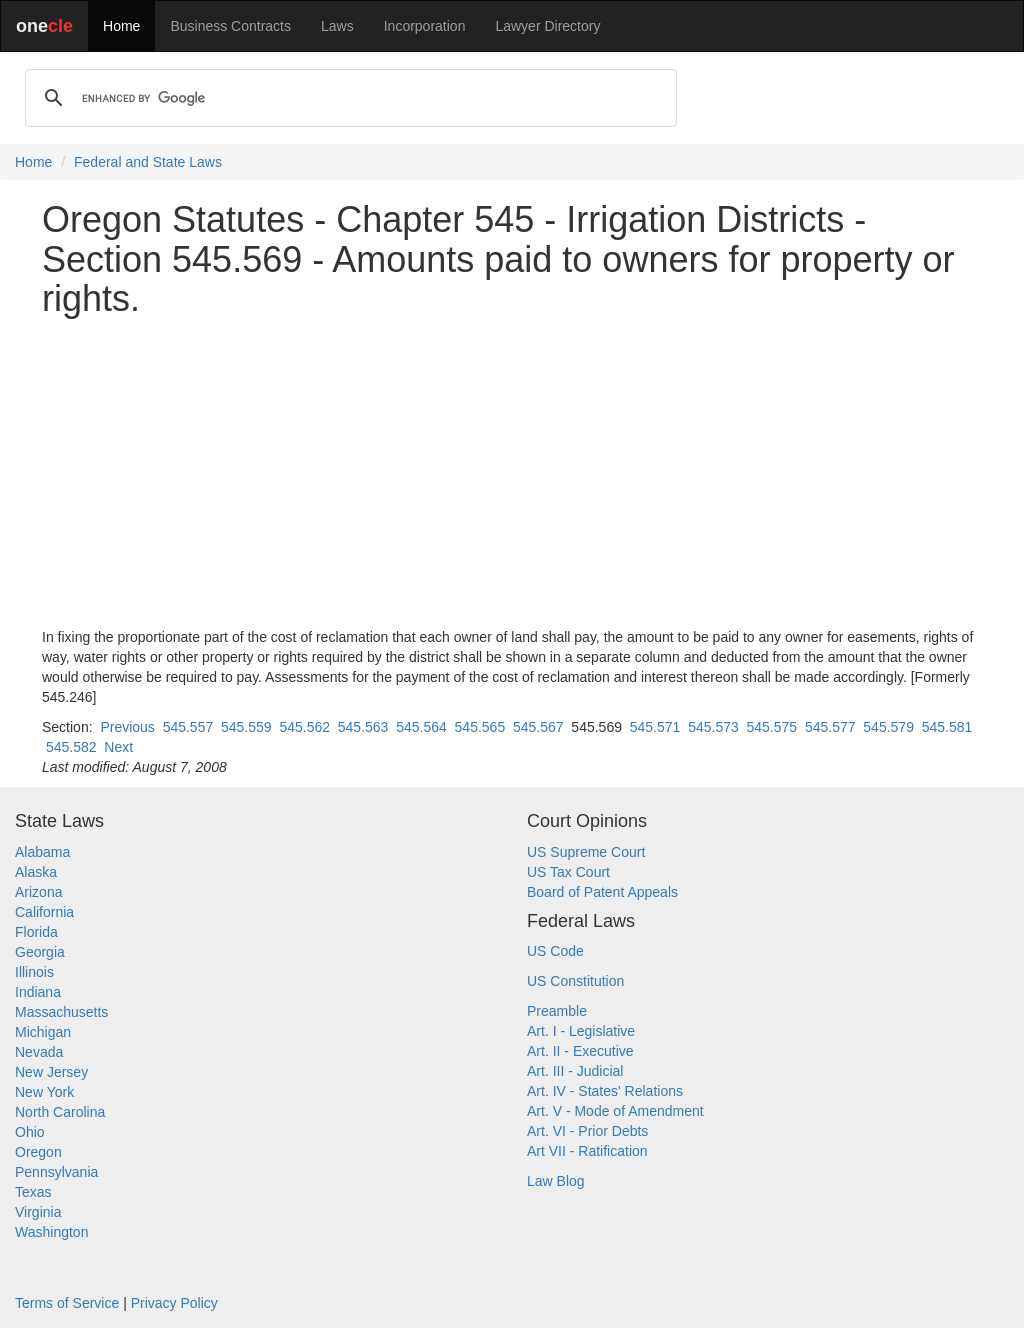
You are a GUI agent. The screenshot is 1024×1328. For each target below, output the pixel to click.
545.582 (71, 747)
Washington (51, 1232)
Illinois (34, 972)
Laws (337, 26)
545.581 (947, 727)
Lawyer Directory (547, 26)
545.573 (713, 727)
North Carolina (60, 1112)
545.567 (538, 727)
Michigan (43, 1032)
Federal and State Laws (148, 162)
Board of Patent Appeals (602, 892)
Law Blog (556, 1181)
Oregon (38, 1152)
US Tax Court (568, 872)
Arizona (38, 892)
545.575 (772, 727)
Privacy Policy (174, 1303)
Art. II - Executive (580, 1051)
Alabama (42, 852)
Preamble (557, 1011)
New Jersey (51, 1072)
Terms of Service (67, 1303)
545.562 (304, 727)
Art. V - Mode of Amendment (615, 1111)
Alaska (36, 872)
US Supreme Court (586, 852)
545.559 (246, 727)
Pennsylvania (56, 1172)
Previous (127, 727)
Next (118, 747)
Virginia (38, 1212)
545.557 (188, 727)
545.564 (421, 727)
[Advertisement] (512, 473)
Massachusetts (61, 1012)
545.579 (888, 727)
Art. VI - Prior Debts (587, 1131)
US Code (555, 951)
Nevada (39, 1052)
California (44, 912)
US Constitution (575, 981)
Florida (36, 932)
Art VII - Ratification (587, 1151)
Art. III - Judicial (575, 1071)
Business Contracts (230, 26)
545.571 (655, 727)
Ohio (30, 1132)
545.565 (480, 727)
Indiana (38, 992)
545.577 (830, 727)
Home (121, 26)
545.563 (363, 727)
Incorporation (425, 26)
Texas (33, 1192)
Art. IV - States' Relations (605, 1091)
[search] (348, 98)
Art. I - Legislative (581, 1031)
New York (44, 1092)
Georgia (40, 952)
